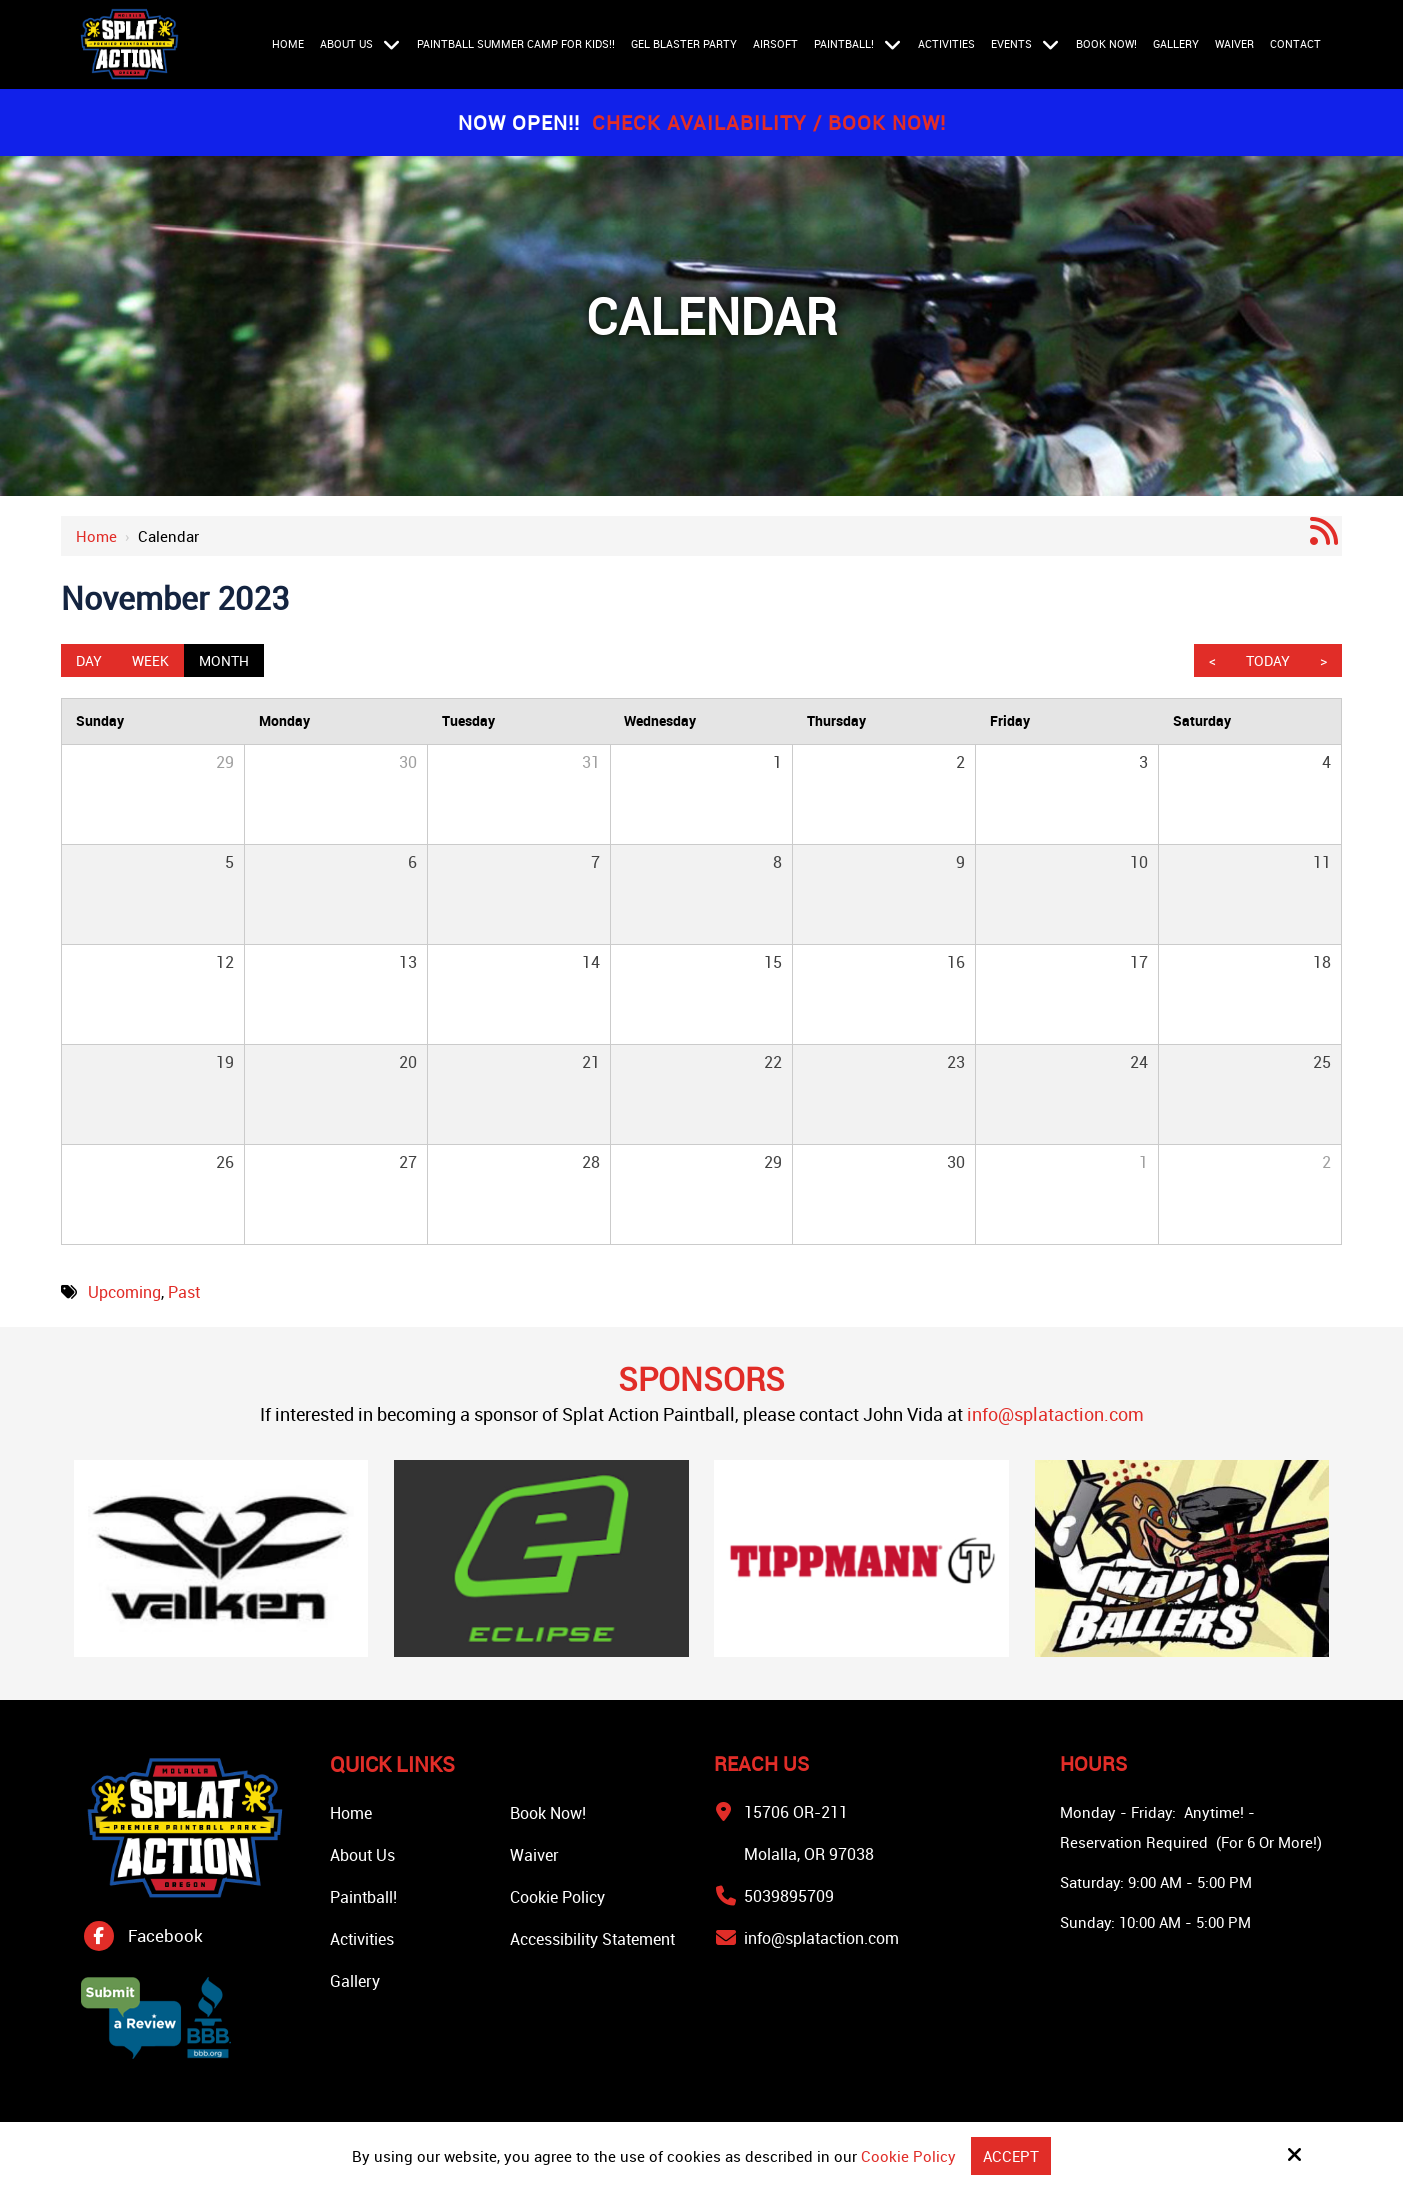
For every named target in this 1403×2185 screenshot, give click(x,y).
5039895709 (789, 1896)
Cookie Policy (908, 2156)
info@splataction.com (1055, 1414)
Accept (1011, 2156)
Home (96, 536)
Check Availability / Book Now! (769, 122)
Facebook (165, 1935)
